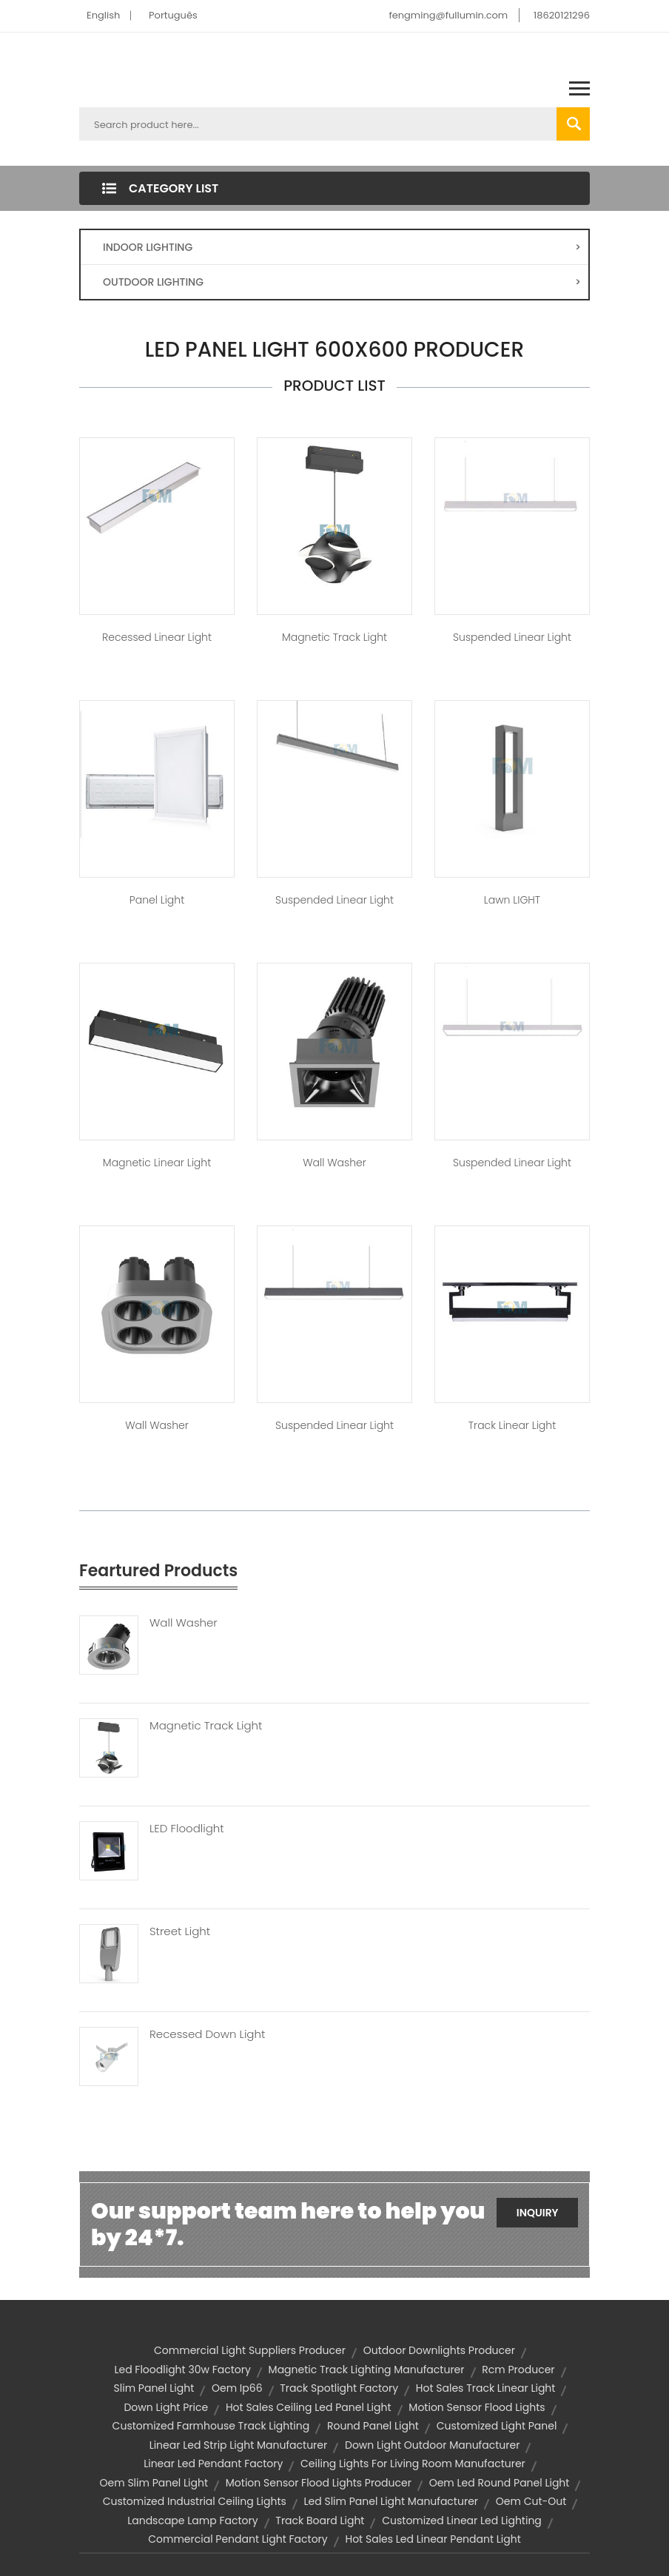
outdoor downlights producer (439, 2350)
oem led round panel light (499, 2482)
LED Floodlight (186, 1828)
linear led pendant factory (213, 2463)
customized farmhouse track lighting (211, 2425)
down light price (166, 2407)
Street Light (179, 1931)
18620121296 (562, 15)
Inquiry (538, 2212)
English (103, 15)
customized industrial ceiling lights (194, 2501)
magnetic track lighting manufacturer (367, 2369)
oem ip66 (237, 2388)
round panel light (373, 2425)
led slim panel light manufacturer (391, 2501)
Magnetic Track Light (334, 637)
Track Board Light (319, 2520)
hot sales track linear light (486, 2388)
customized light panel (497, 2425)
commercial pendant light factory (238, 2539)
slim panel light (154, 2388)
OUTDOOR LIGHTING (342, 282)
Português (173, 15)
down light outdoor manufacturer (432, 2445)
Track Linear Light (512, 1425)
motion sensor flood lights (477, 2407)
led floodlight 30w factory (182, 2369)
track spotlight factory (339, 2388)
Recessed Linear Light (157, 637)
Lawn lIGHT (512, 899)
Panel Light (157, 899)
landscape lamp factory (192, 2520)
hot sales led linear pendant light (432, 2539)
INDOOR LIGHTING (342, 247)
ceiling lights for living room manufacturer (412, 2463)
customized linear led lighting (462, 2520)
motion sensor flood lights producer (318, 2482)
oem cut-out (531, 2501)
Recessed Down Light (207, 2034)
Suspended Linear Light (512, 637)
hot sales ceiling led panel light (308, 2407)
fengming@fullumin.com (448, 15)
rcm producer (518, 2369)
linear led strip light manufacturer (238, 2445)
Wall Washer (334, 1162)
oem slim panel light (154, 2482)
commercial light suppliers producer (250, 2350)
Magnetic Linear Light (157, 1162)
